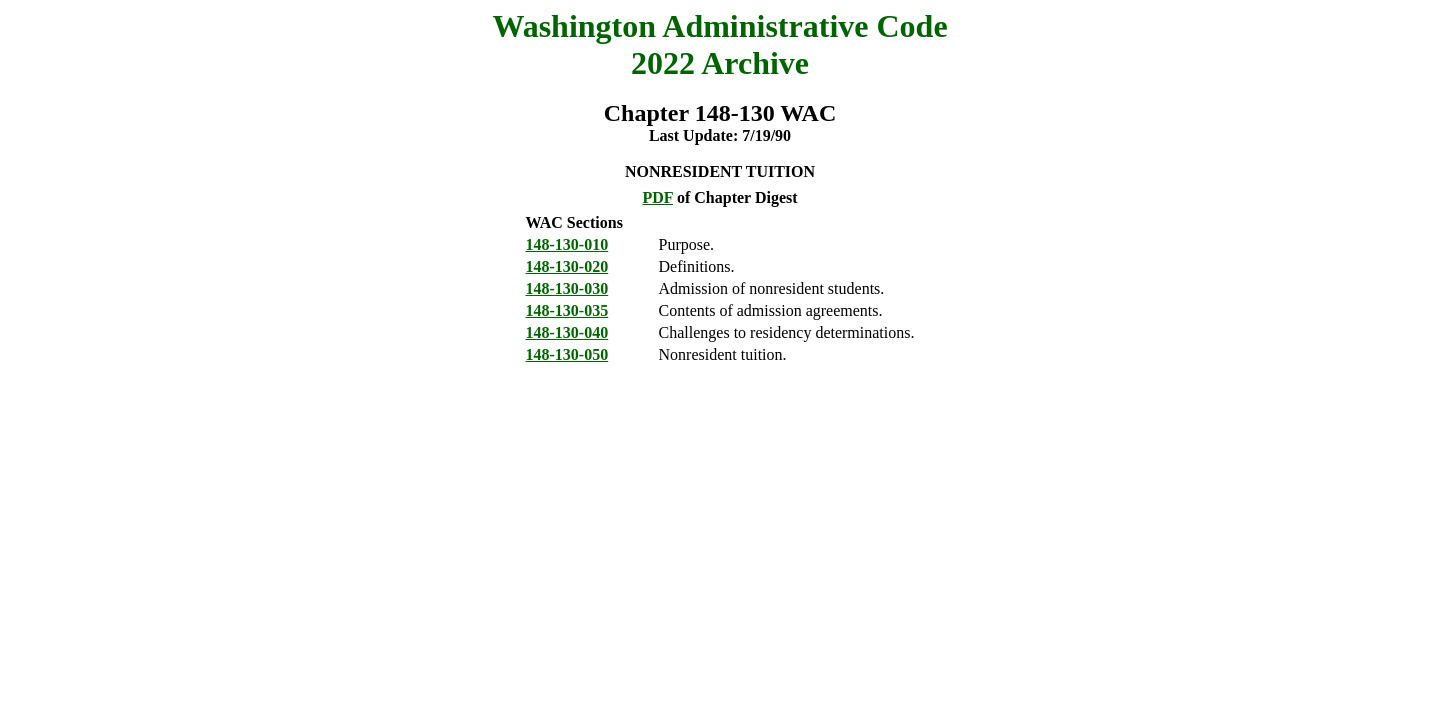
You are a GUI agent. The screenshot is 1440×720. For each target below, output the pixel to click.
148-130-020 (567, 266)
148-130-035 (567, 310)
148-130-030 (567, 288)
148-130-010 (567, 244)
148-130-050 (567, 354)
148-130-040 (567, 332)
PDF (657, 197)
